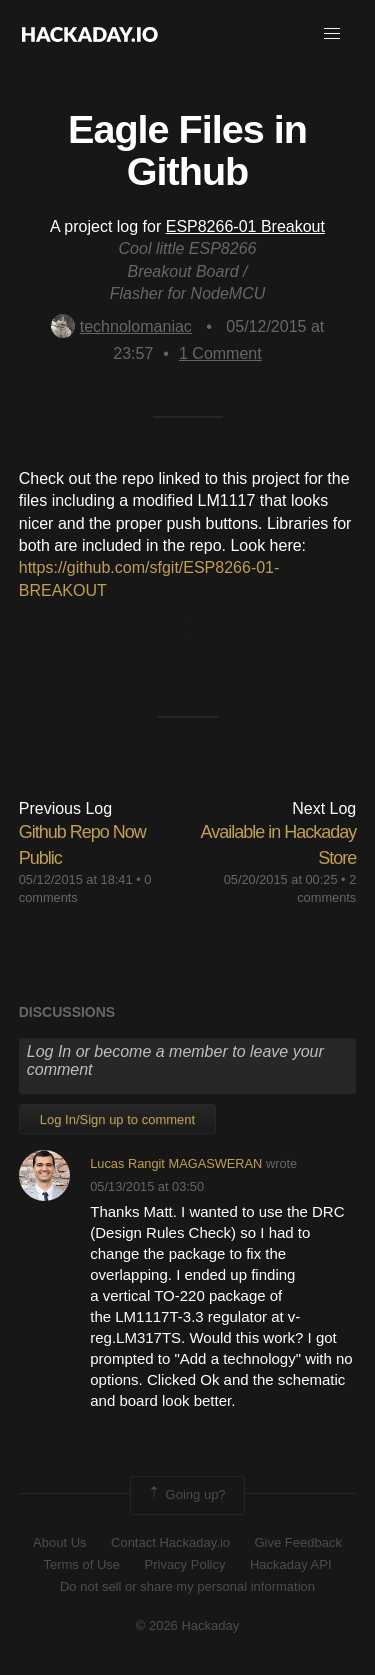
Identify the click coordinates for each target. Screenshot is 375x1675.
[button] (332, 34)
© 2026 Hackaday (188, 1625)
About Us (59, 1542)
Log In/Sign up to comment (117, 1119)
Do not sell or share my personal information (187, 1586)
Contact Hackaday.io (170, 1542)
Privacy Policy (185, 1564)
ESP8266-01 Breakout (245, 226)
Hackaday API (291, 1564)
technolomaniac (121, 326)
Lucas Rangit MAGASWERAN (176, 1163)
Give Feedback (297, 1542)
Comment (220, 353)
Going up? (186, 1495)
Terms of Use (81, 1564)
